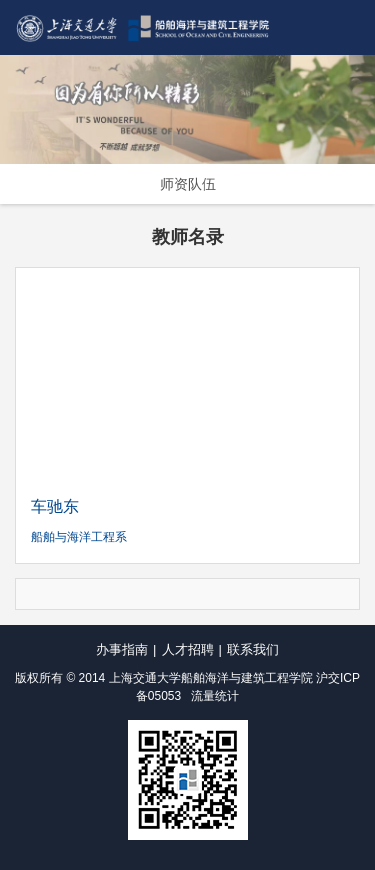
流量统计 (215, 696)
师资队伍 (188, 184)
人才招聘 (188, 649)
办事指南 (122, 649)
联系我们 (253, 649)
